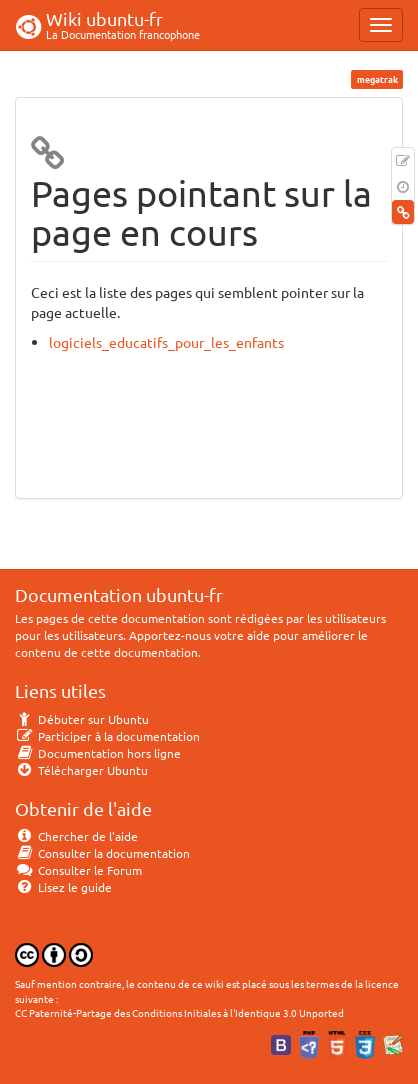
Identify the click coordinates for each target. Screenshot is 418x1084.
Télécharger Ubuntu (81, 770)
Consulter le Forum (78, 870)
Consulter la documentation (102, 853)
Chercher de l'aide (76, 836)
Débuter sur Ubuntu (82, 719)
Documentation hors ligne (98, 753)
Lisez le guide (63, 887)
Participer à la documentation (107, 736)
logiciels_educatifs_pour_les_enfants (166, 342)
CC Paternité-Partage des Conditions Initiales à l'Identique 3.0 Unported (179, 1012)
